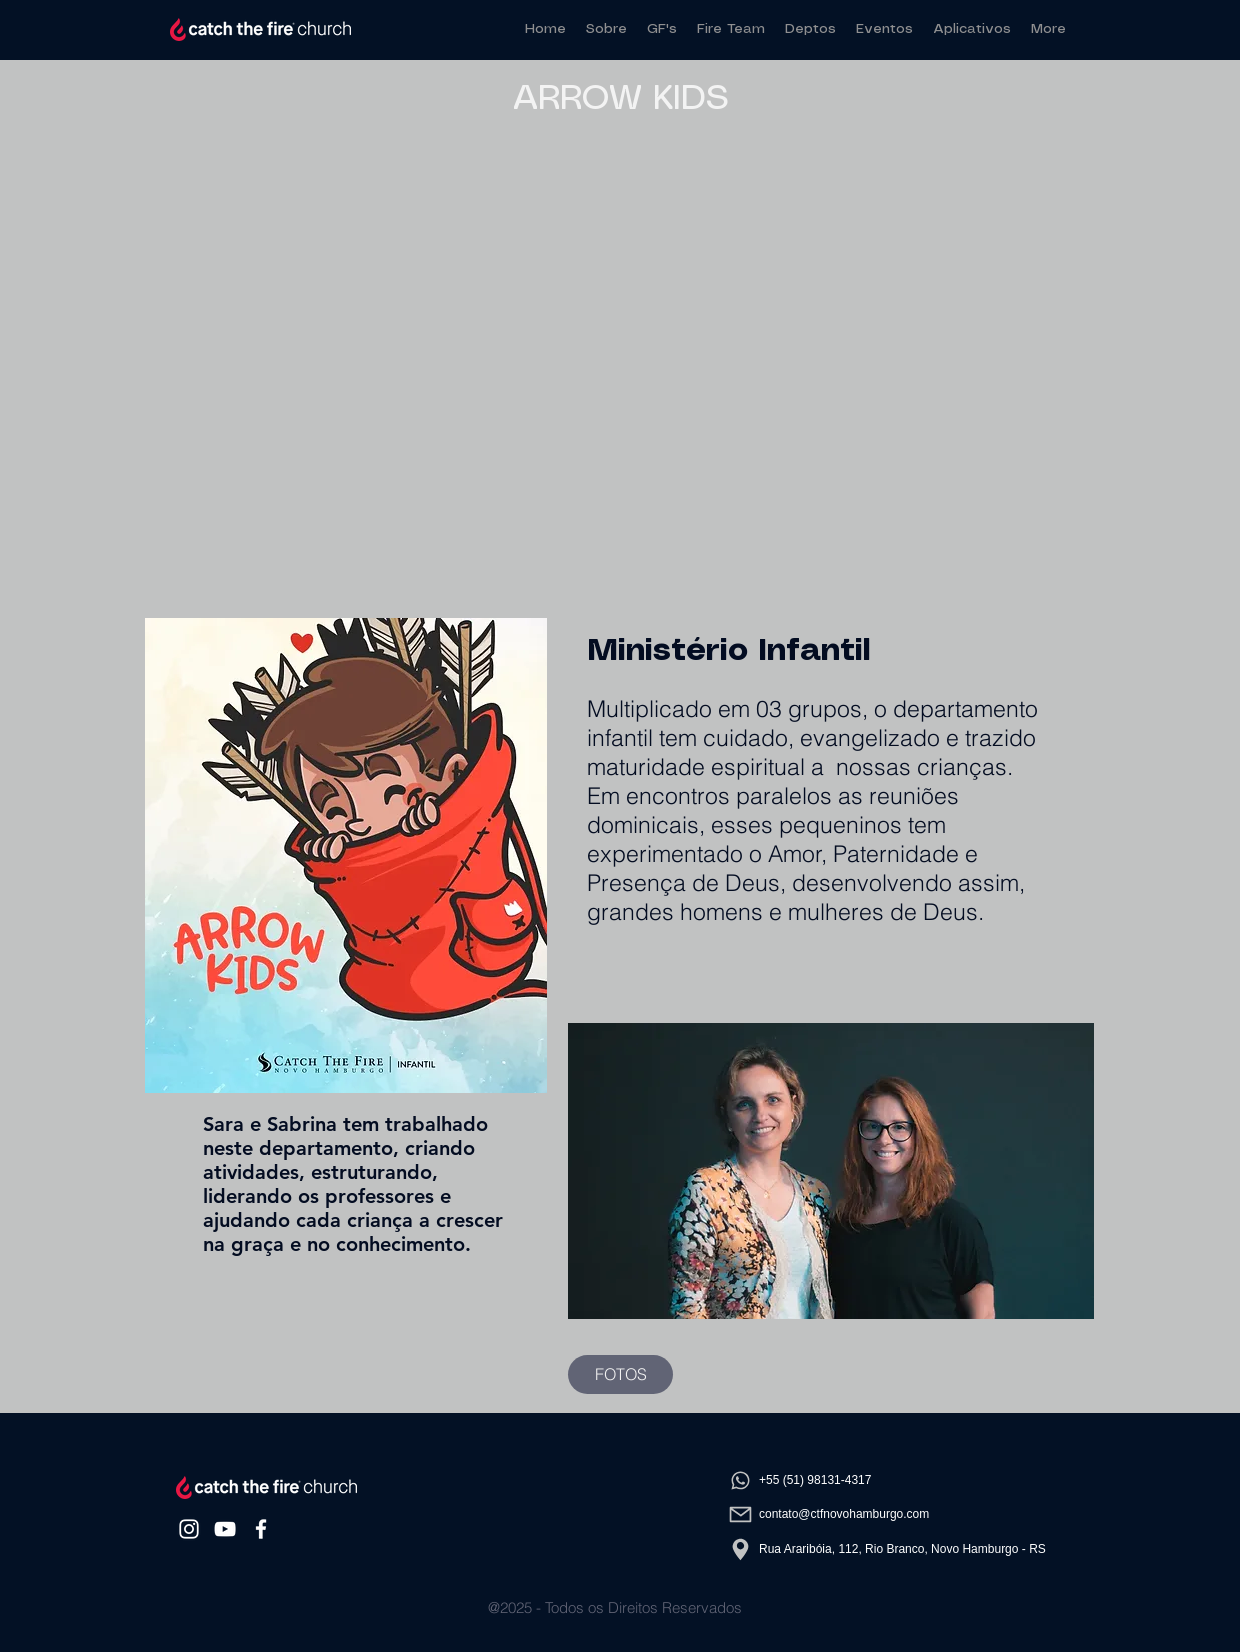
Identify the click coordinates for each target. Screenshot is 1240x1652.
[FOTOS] (620, 1374)
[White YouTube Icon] (225, 1529)
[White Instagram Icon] (189, 1529)
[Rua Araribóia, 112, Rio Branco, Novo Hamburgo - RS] (887, 1549)
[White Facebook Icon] (261, 1529)
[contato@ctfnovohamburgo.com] (887, 1514)
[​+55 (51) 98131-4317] (887, 1480)
